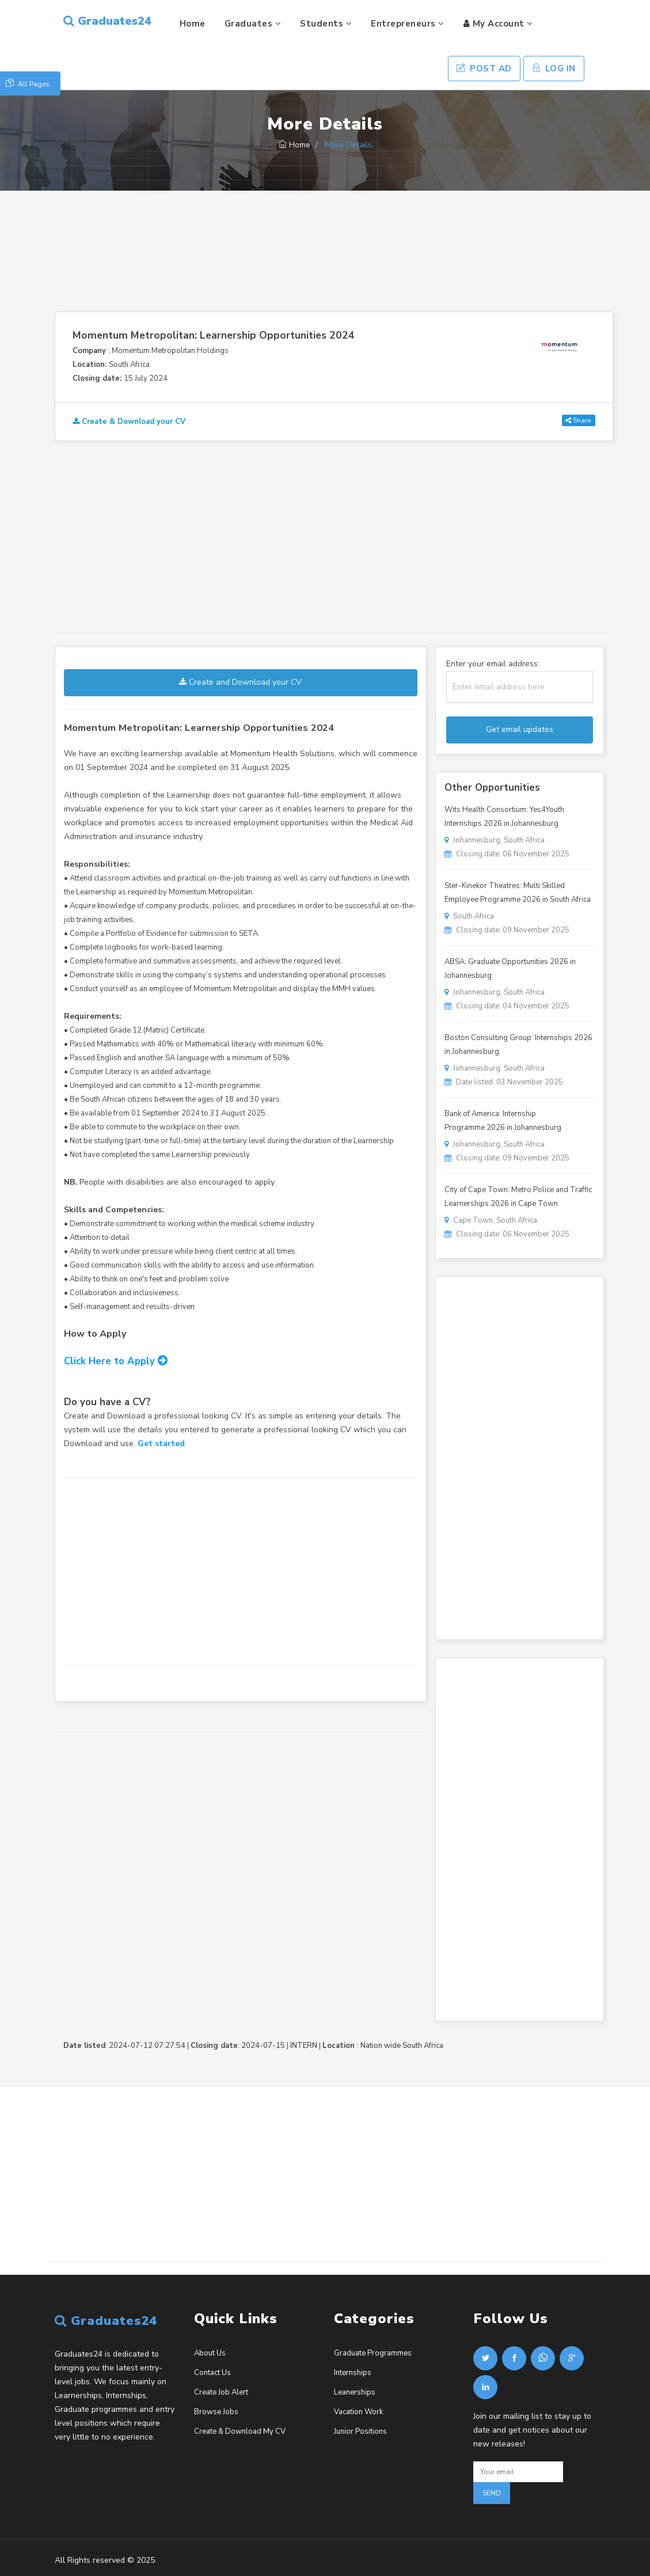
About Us (210, 2353)
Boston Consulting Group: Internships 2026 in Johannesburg (518, 1045)
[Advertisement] (334, 255)
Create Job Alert (221, 2392)
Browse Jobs (216, 2412)
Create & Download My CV (240, 2431)
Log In (554, 68)
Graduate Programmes (373, 2353)
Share (578, 420)
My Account (498, 23)
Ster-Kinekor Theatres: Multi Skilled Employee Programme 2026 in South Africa (517, 893)
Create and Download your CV (240, 682)
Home (193, 23)
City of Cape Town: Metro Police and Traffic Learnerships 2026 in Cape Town (518, 1197)
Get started (161, 1443)
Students (326, 23)
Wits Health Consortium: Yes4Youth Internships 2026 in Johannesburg (504, 817)
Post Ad (484, 68)
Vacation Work (358, 2412)
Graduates (253, 23)
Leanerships (354, 2392)
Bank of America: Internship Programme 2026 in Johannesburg (502, 1121)
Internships (352, 2373)
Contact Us (212, 2373)
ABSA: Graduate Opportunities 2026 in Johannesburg (510, 969)
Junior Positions (360, 2431)
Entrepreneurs (407, 23)
